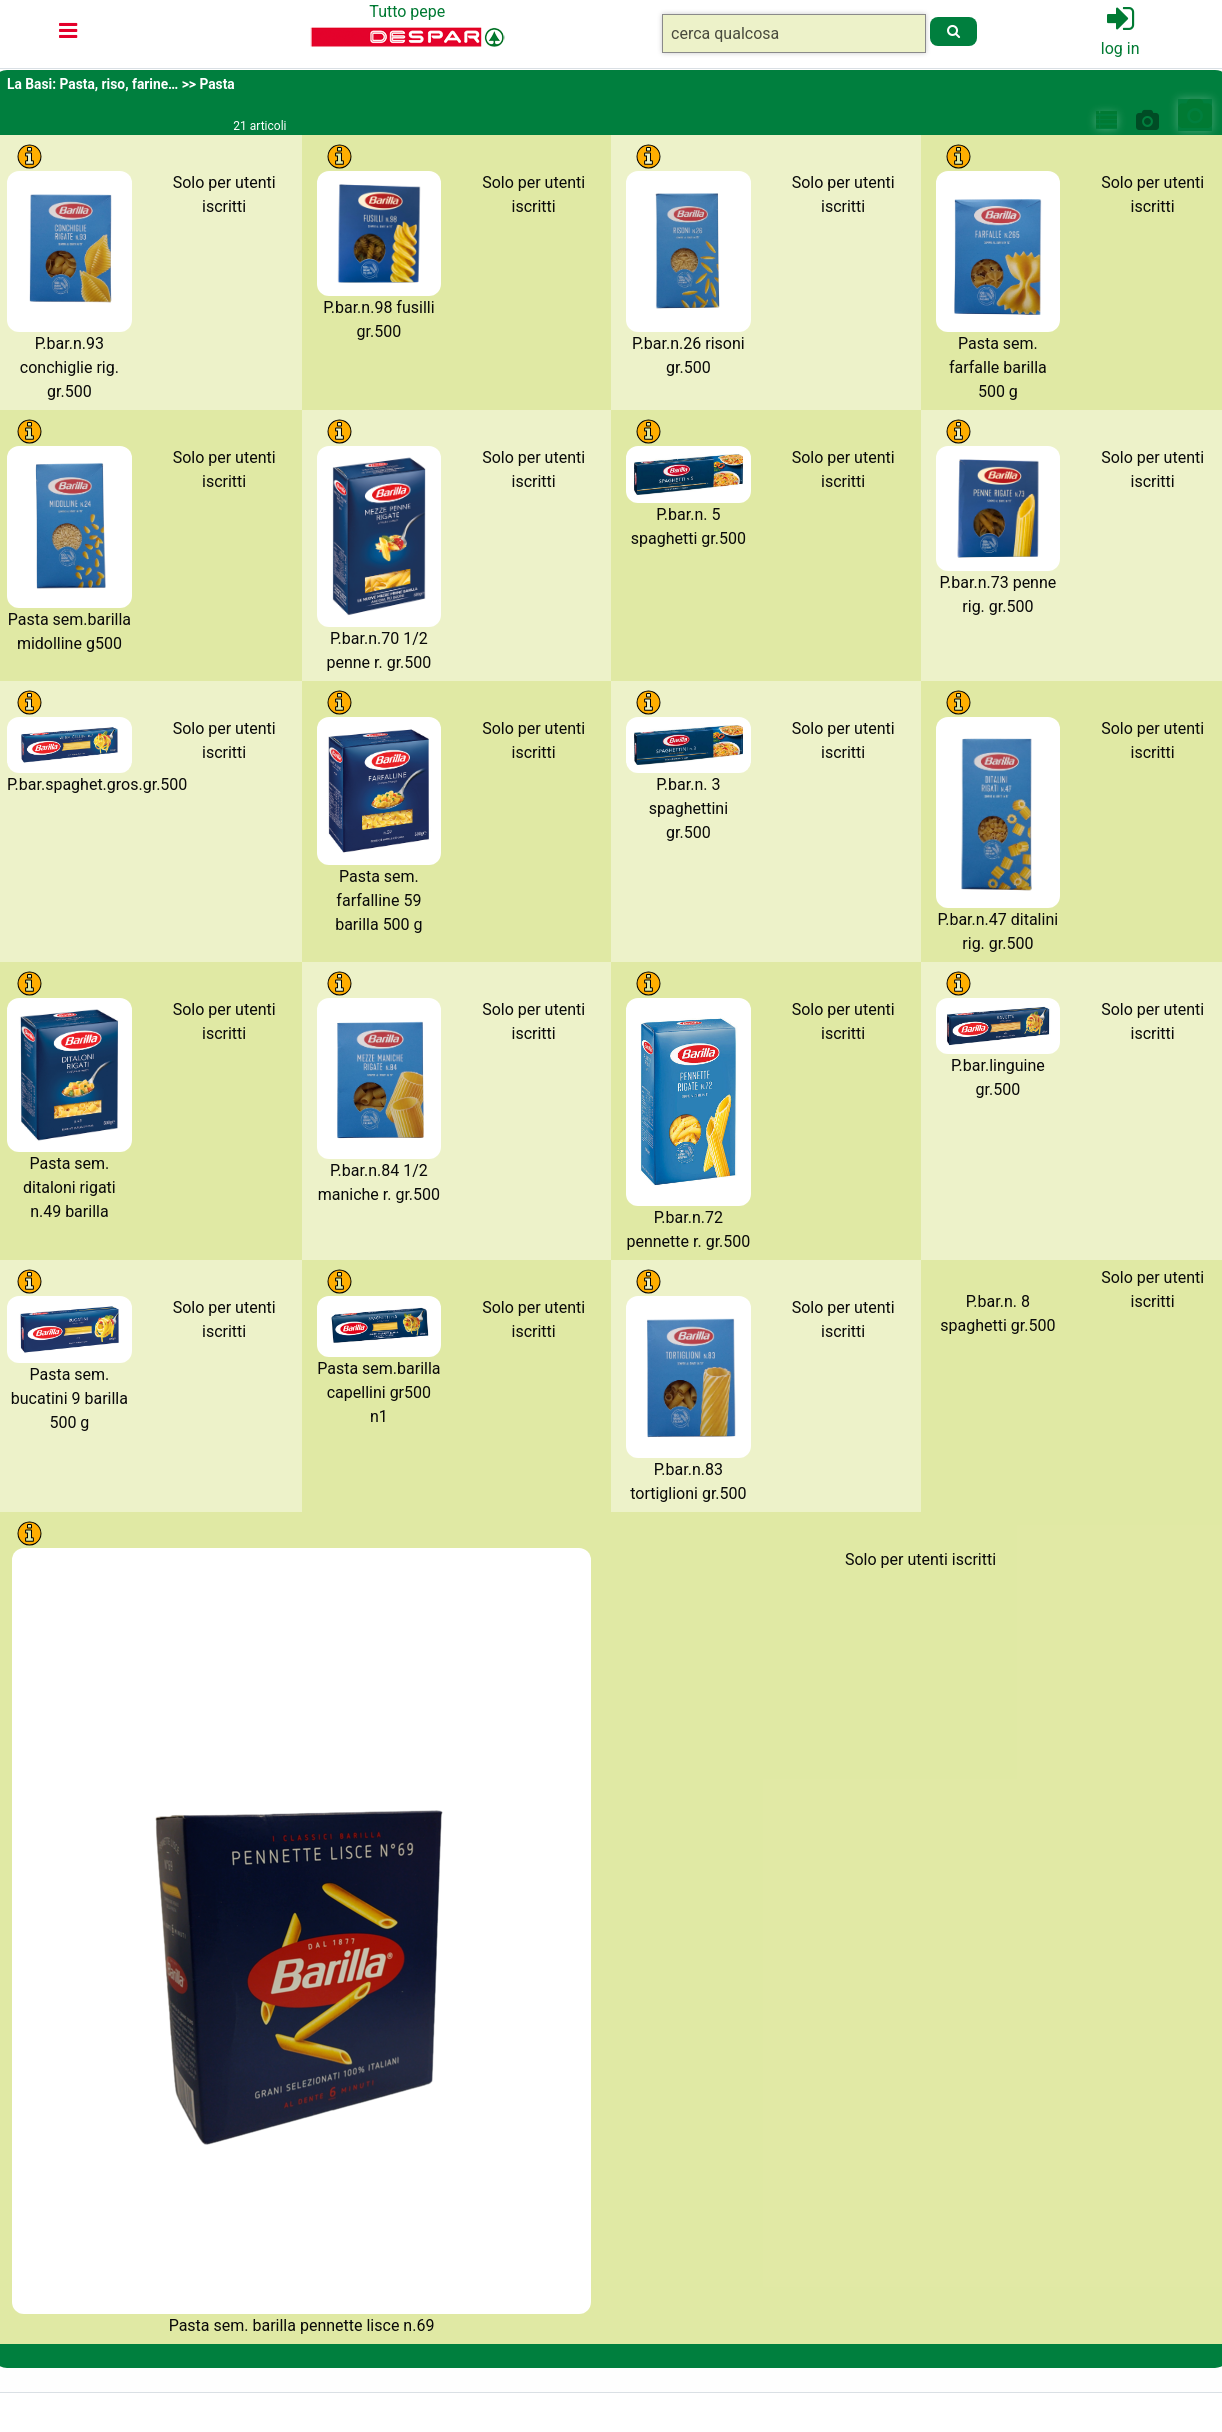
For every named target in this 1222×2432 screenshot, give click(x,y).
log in (1120, 48)
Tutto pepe (407, 11)
